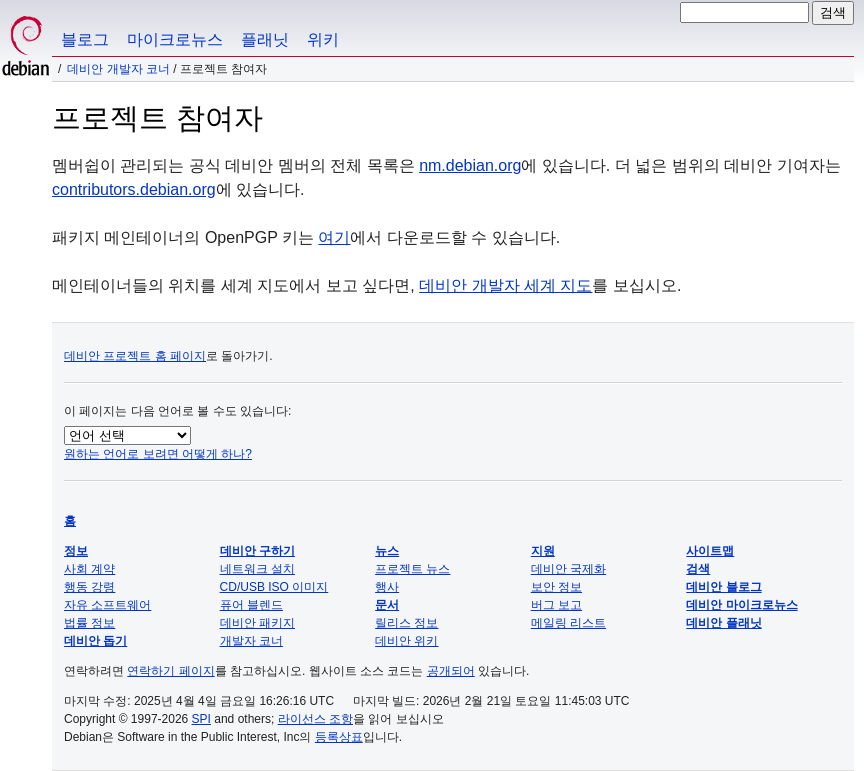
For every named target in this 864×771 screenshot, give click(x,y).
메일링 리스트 (568, 623)
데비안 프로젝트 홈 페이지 (135, 356)
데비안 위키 (406, 641)
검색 (698, 569)
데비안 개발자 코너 (118, 69)
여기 (334, 237)
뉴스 (387, 551)
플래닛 (265, 39)
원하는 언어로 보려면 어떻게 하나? (158, 454)
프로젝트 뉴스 (412, 569)
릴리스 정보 (406, 623)
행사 (387, 587)
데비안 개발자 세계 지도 (505, 285)
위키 (323, 39)
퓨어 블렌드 (251, 605)
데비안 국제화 (568, 569)
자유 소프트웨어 (107, 605)
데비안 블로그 (723, 587)
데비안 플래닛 (723, 623)
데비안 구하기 (257, 551)
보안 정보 (556, 587)
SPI (201, 719)
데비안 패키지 (257, 623)
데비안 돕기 (95, 641)
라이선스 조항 (315, 719)
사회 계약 (89, 569)
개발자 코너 (251, 641)
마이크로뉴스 (175, 39)
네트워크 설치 (257, 569)
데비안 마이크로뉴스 (741, 605)
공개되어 (451, 671)
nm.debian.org (470, 165)
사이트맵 (710, 551)
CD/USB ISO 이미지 (274, 587)
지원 (543, 551)
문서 (387, 605)
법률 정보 (89, 623)
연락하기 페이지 (170, 671)
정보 (76, 551)
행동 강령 (89, 587)
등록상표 (339, 737)
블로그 (85, 39)
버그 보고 (556, 605)
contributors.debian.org (134, 189)
